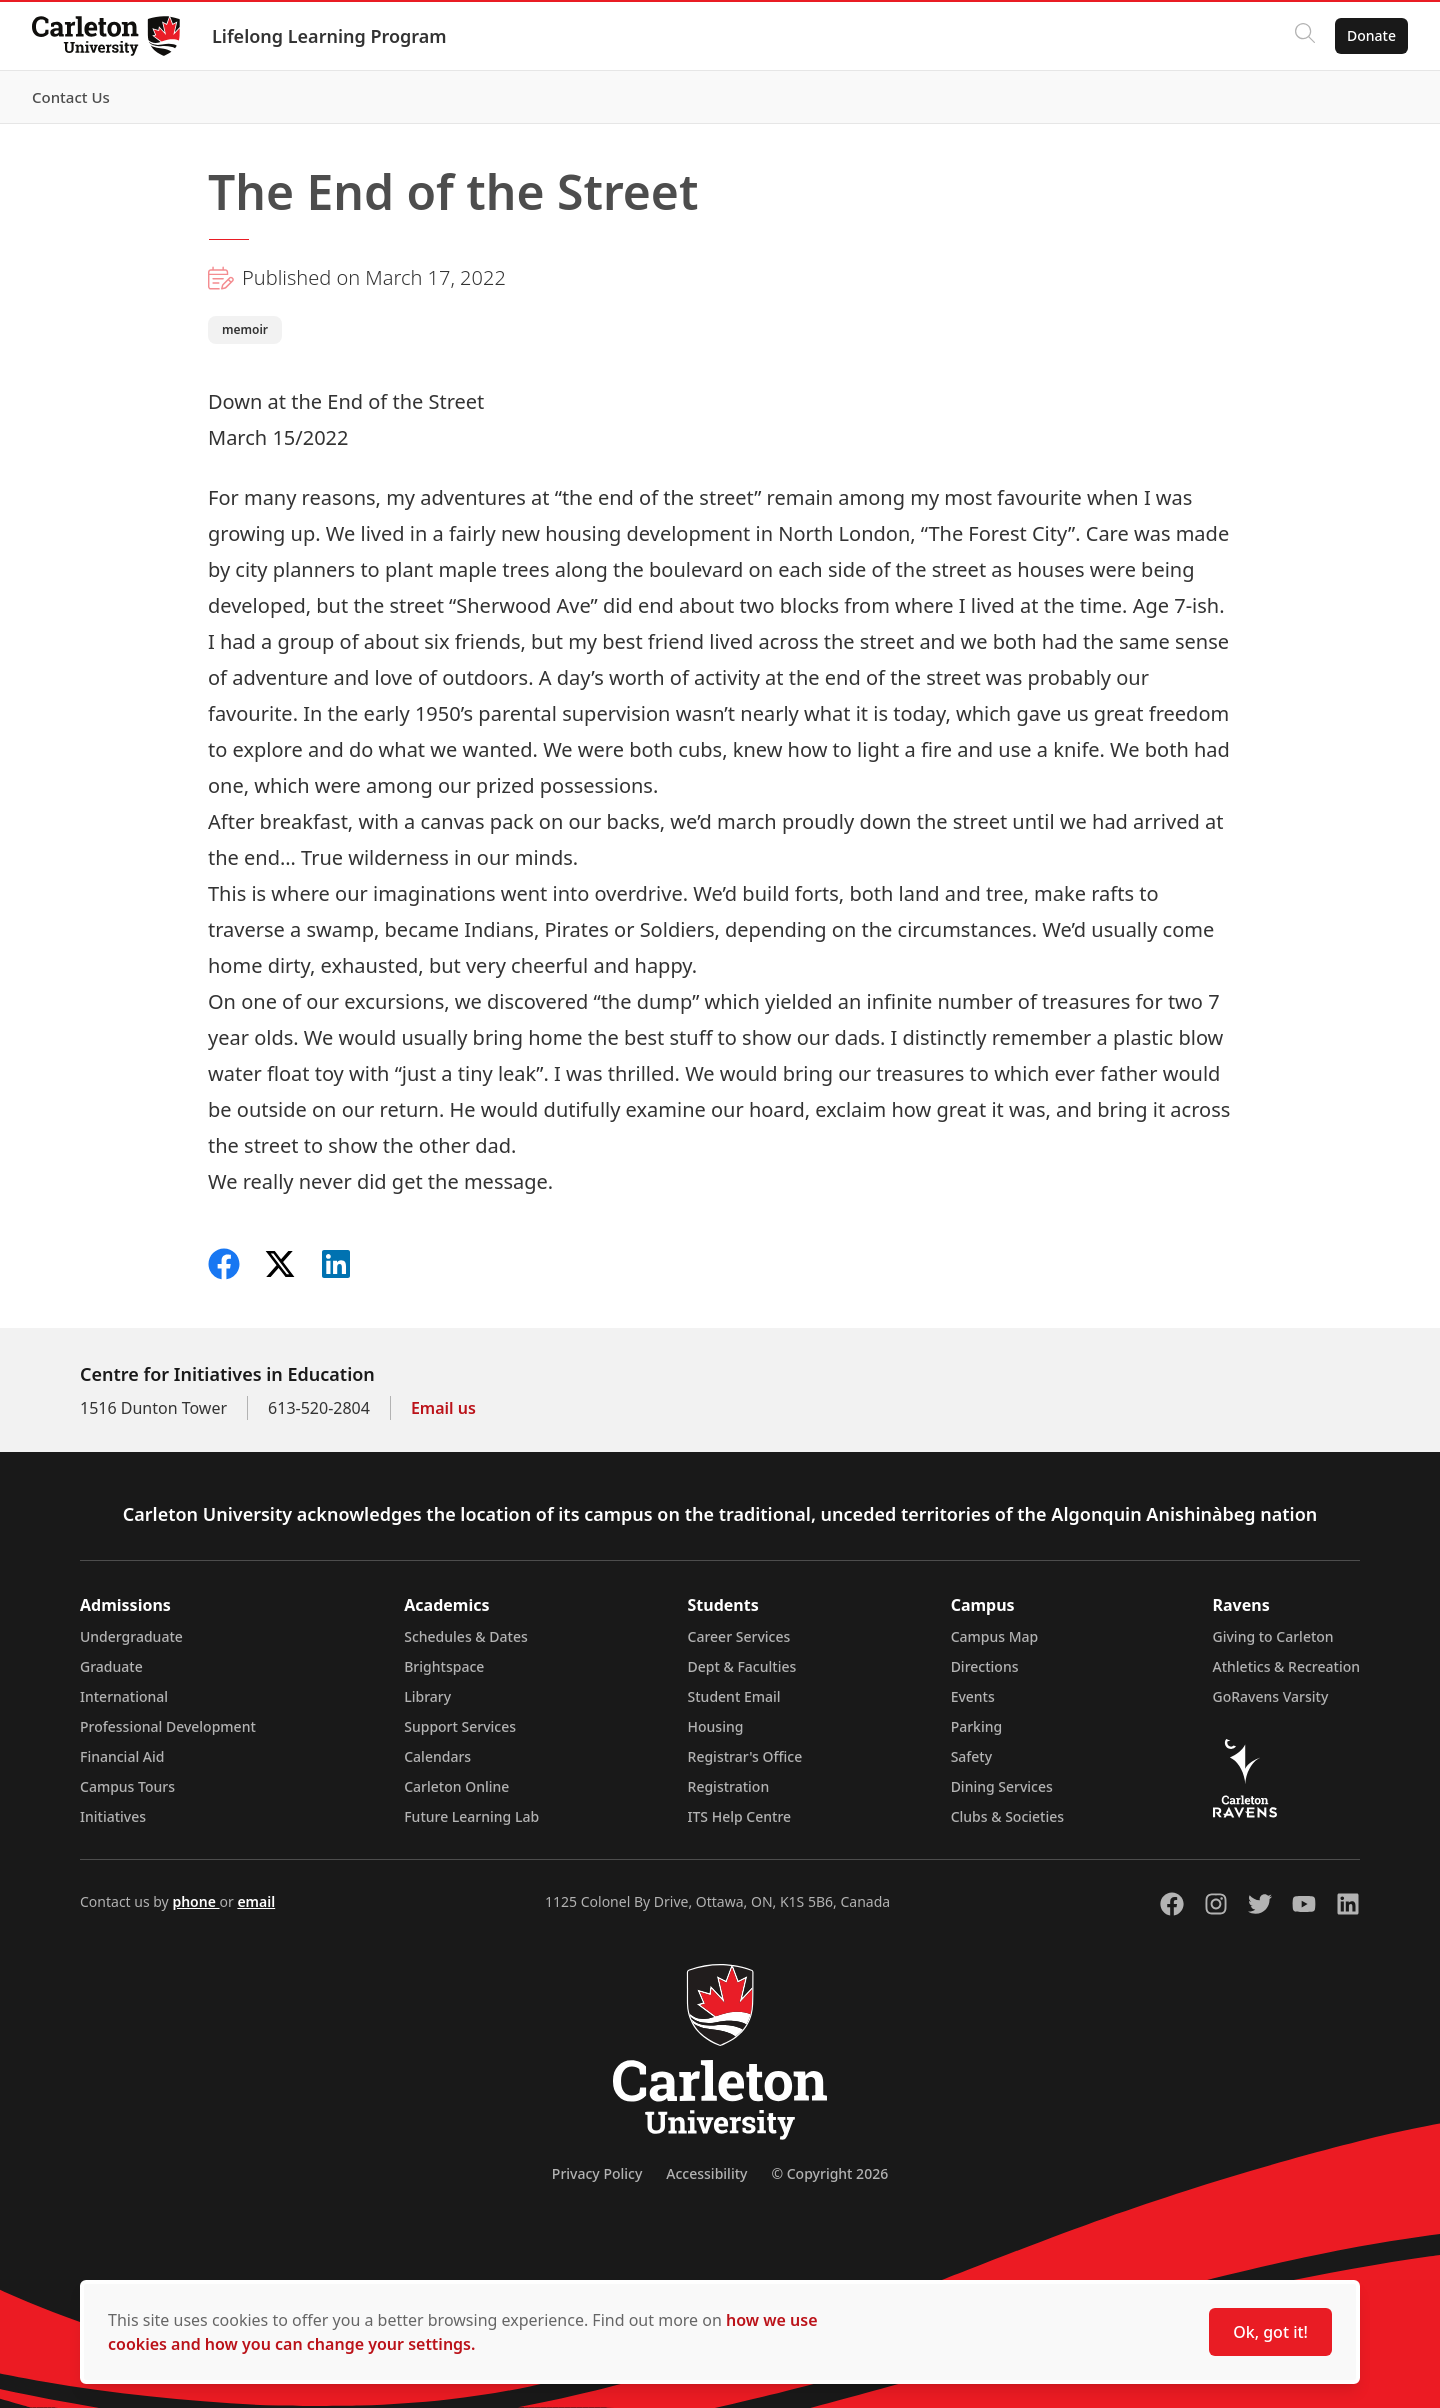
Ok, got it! (1270, 2332)
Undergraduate (131, 1636)
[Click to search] (1305, 36)
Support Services (460, 1726)
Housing (716, 1726)
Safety (972, 1756)
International (124, 1696)
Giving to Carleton (1273, 1636)
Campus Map (995, 1636)
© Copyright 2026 (829, 2173)
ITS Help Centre (740, 1816)
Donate (1371, 35)
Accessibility (706, 2173)
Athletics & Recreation (1286, 1666)
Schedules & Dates (466, 1636)
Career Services (739, 1636)
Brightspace (444, 1666)
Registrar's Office (745, 1756)
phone (195, 1901)
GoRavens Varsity (1271, 1696)
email (256, 1901)
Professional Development (168, 1726)
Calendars (437, 1756)
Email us (443, 1408)
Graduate (111, 1666)
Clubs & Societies (1007, 1816)
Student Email (734, 1696)
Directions (985, 1666)
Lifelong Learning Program (329, 36)
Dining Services (1002, 1786)
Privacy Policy (597, 2173)
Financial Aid (122, 1756)
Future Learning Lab (471, 1816)
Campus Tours (127, 1786)
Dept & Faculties (742, 1666)
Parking (977, 1726)
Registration (729, 1786)
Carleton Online (456, 1786)
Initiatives (113, 1816)
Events (973, 1696)
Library (427, 1696)
